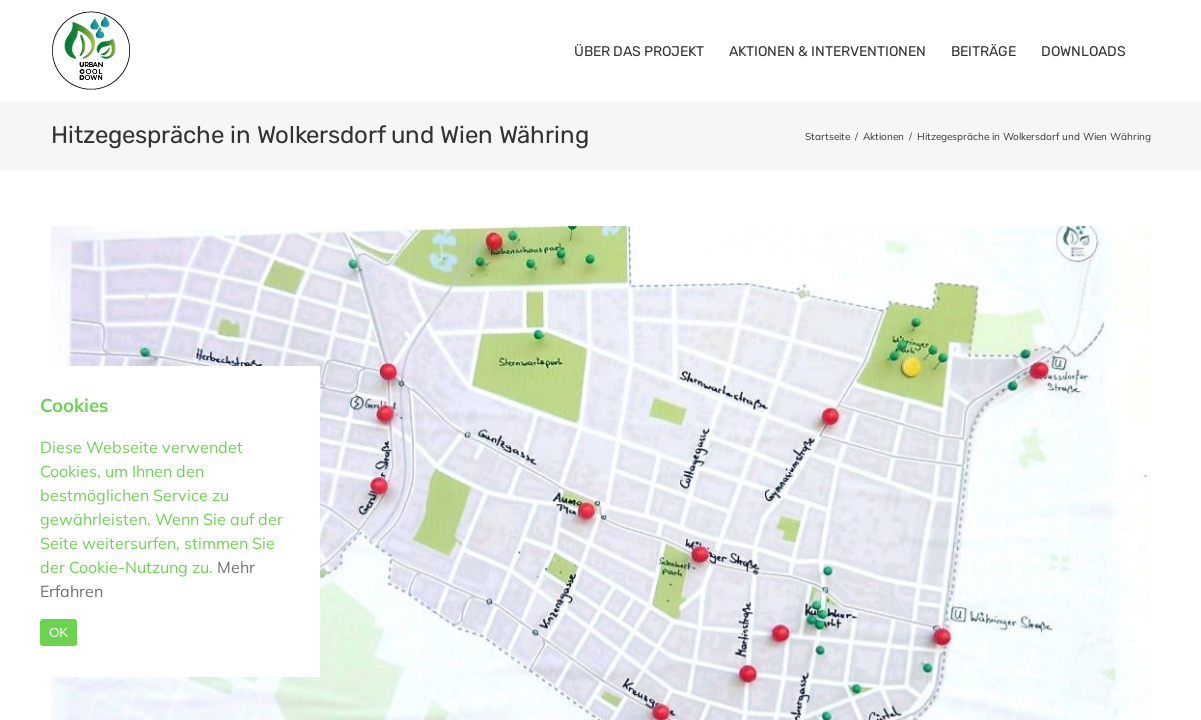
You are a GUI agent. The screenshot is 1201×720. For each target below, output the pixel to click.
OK (58, 632)
